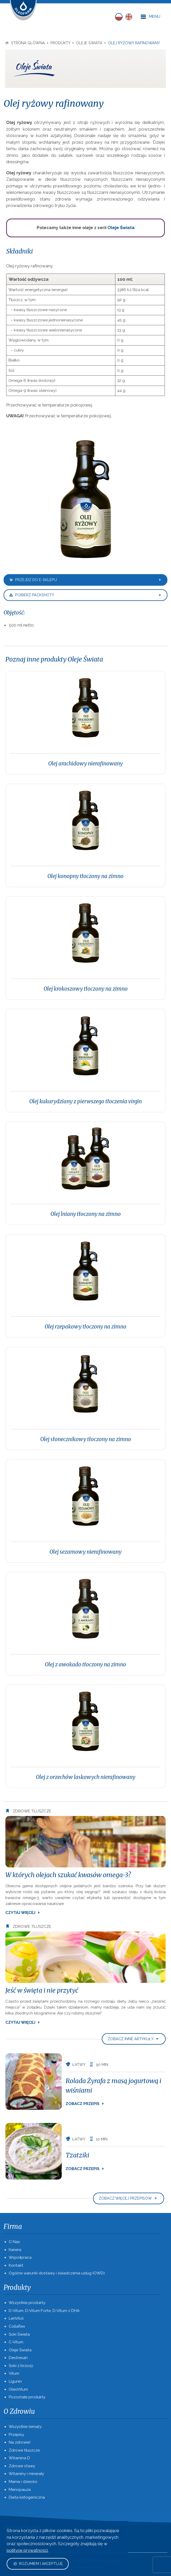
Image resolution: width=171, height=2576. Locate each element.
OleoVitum (18, 2389)
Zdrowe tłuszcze (24, 2450)
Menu (150, 17)
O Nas (14, 2241)
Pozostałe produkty (27, 2397)
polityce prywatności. (27, 2550)
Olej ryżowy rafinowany (134, 43)
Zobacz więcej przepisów (128, 2198)
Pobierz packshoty (85, 595)
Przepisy (16, 2434)
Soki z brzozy (21, 2365)
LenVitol (16, 2318)
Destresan (18, 2357)
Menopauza (20, 2489)
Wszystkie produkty (27, 2302)
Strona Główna (25, 43)
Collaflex (17, 2326)
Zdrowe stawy (22, 2466)
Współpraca (20, 2257)
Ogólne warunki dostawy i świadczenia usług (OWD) (57, 2273)
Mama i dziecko (23, 2481)
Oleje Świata (89, 43)
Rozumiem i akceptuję (38, 2563)
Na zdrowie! (20, 2442)
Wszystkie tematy (25, 2426)
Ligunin (15, 2381)
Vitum (14, 2373)
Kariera (15, 2249)
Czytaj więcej (23, 1913)
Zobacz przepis (85, 2104)
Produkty (61, 43)
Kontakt (16, 2265)
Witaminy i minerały (26, 2473)
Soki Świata (19, 2334)
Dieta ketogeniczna (27, 2497)
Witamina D (19, 2458)
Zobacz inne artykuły (133, 2039)
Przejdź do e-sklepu (85, 579)
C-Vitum (16, 2342)
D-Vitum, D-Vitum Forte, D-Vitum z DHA (44, 2310)
